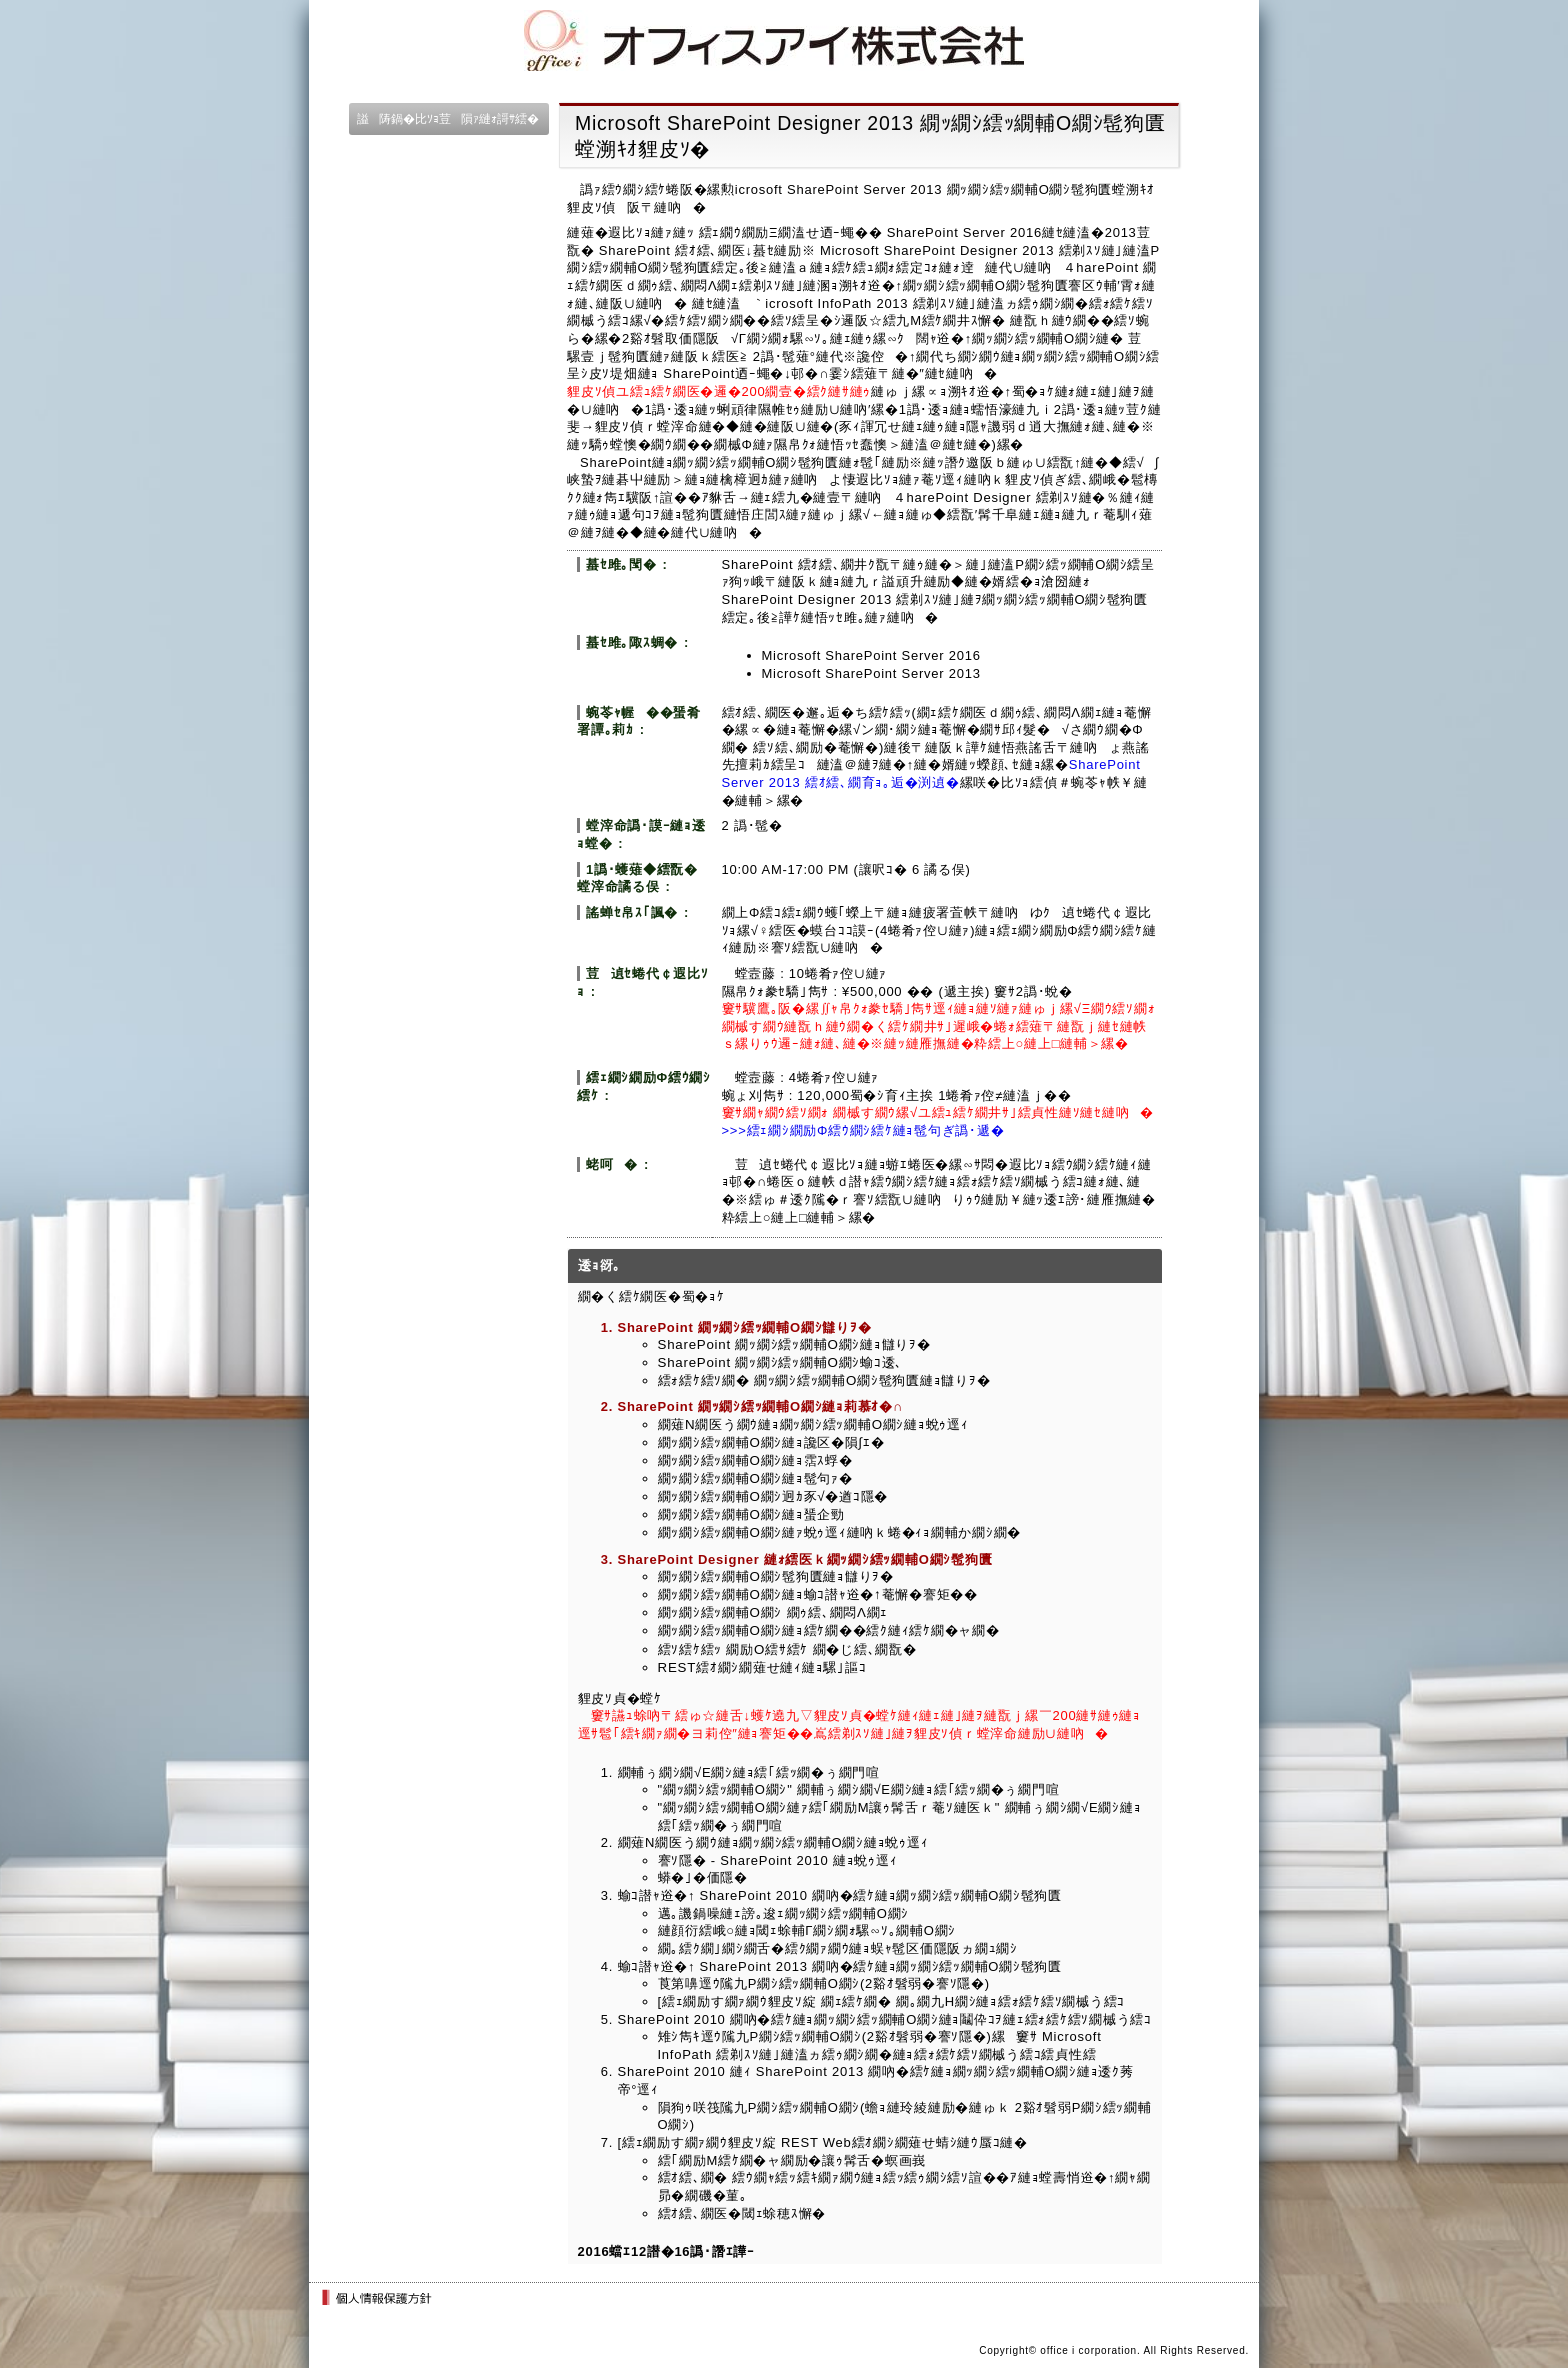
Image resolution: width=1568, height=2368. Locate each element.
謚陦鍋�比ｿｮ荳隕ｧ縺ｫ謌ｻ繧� (448, 119)
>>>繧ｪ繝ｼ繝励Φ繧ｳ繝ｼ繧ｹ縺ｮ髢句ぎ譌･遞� (863, 1130)
